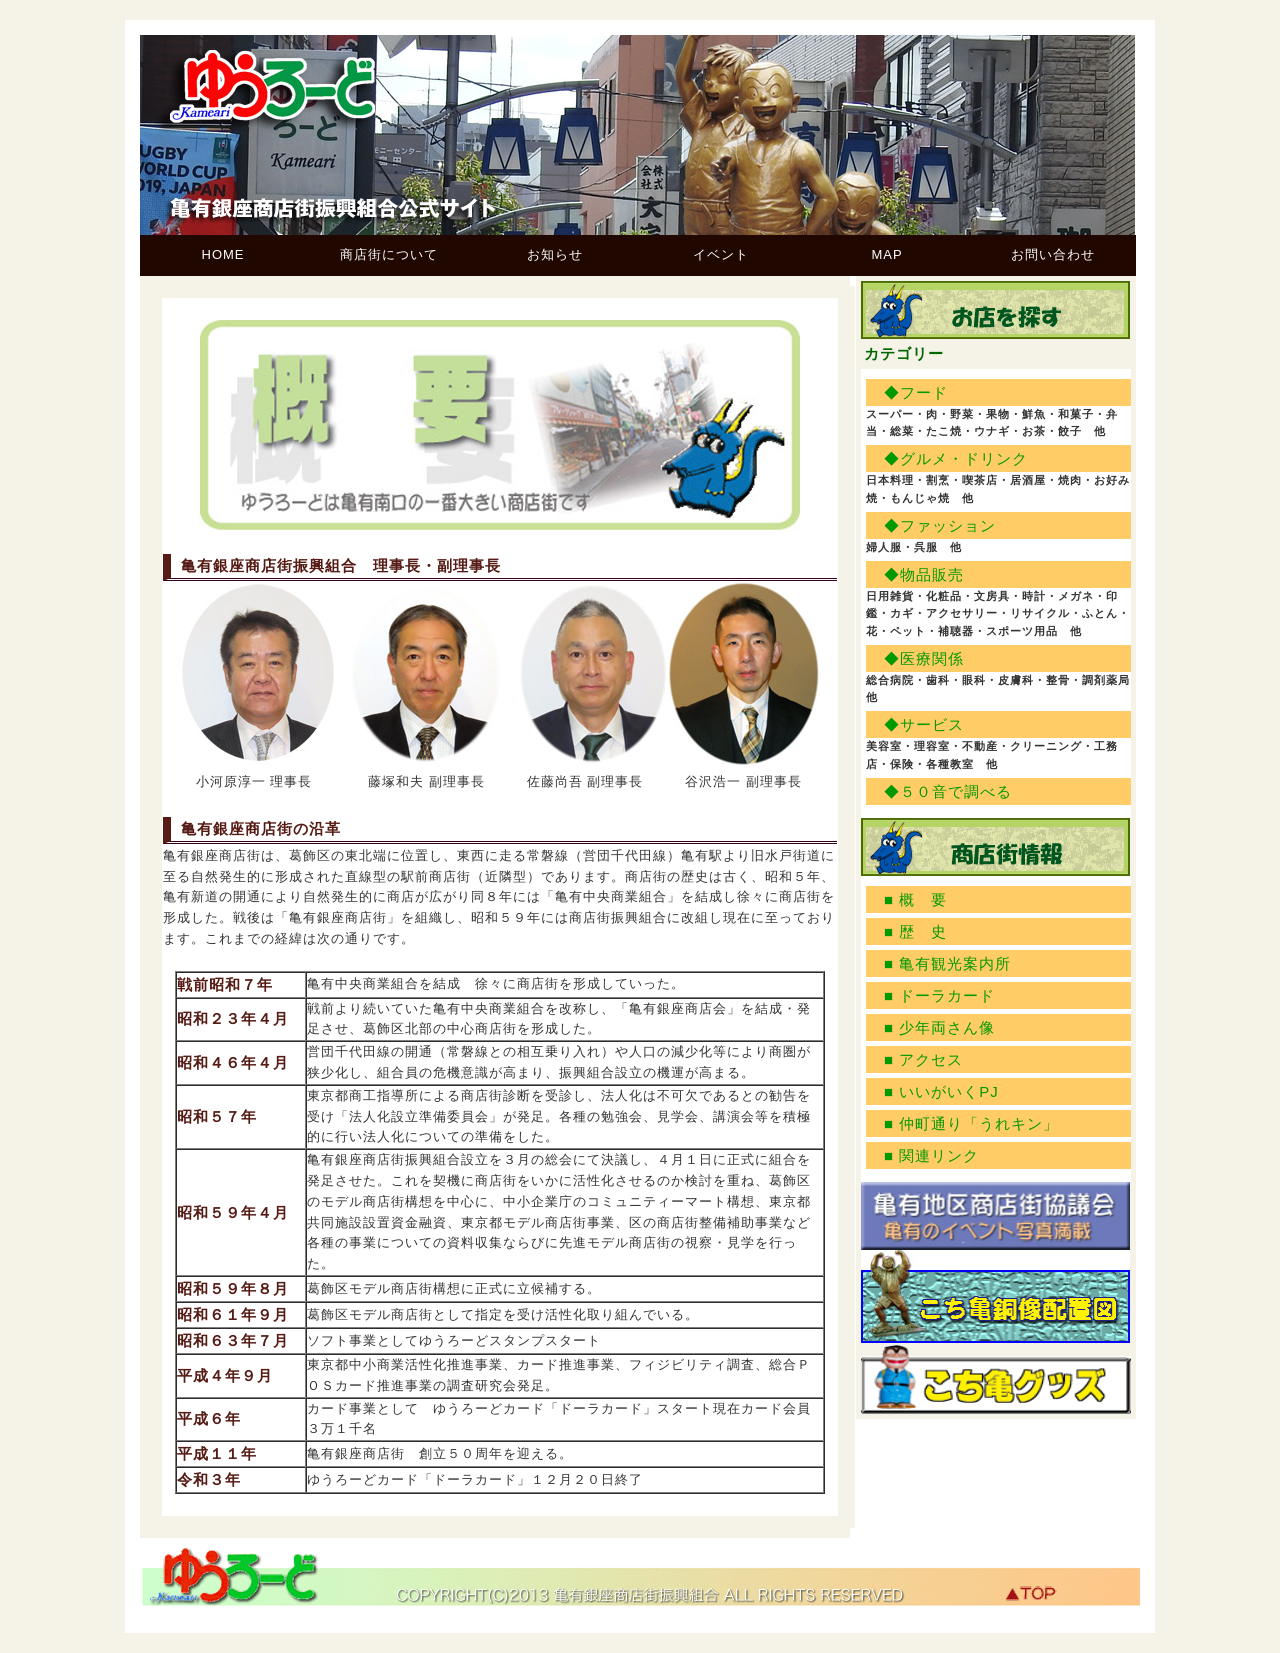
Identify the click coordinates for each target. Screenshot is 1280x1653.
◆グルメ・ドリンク (956, 458)
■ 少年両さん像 (939, 1027)
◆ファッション (940, 525)
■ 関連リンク (931, 1155)
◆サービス (924, 724)
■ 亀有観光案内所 (947, 963)
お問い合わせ (1053, 254)
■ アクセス (923, 1059)
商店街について (389, 254)
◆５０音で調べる (948, 791)
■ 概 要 (915, 899)
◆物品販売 (924, 574)
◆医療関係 (924, 658)
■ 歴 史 (915, 931)
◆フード (916, 392)
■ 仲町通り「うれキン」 (971, 1123)
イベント (721, 254)
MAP (886, 254)
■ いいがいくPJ (941, 1091)
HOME (223, 254)
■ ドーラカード (939, 995)
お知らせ (555, 254)
